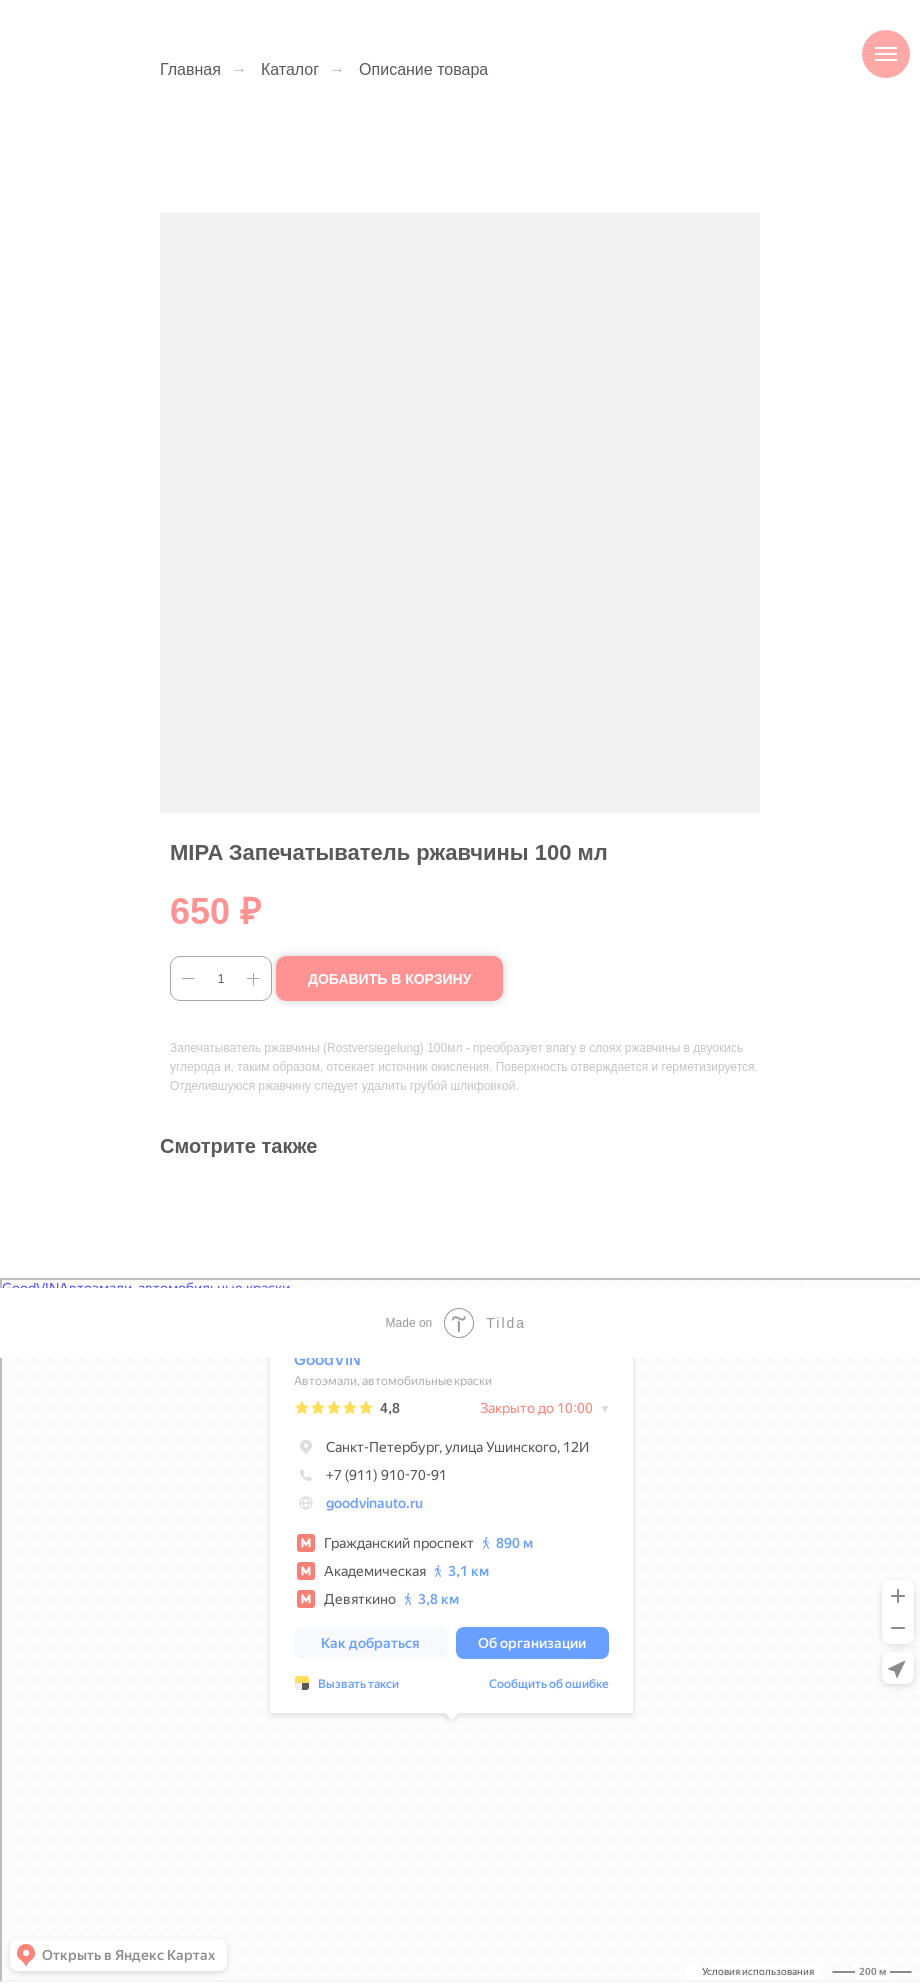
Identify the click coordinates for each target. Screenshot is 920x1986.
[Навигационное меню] (886, 54)
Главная (190, 69)
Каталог (290, 69)
